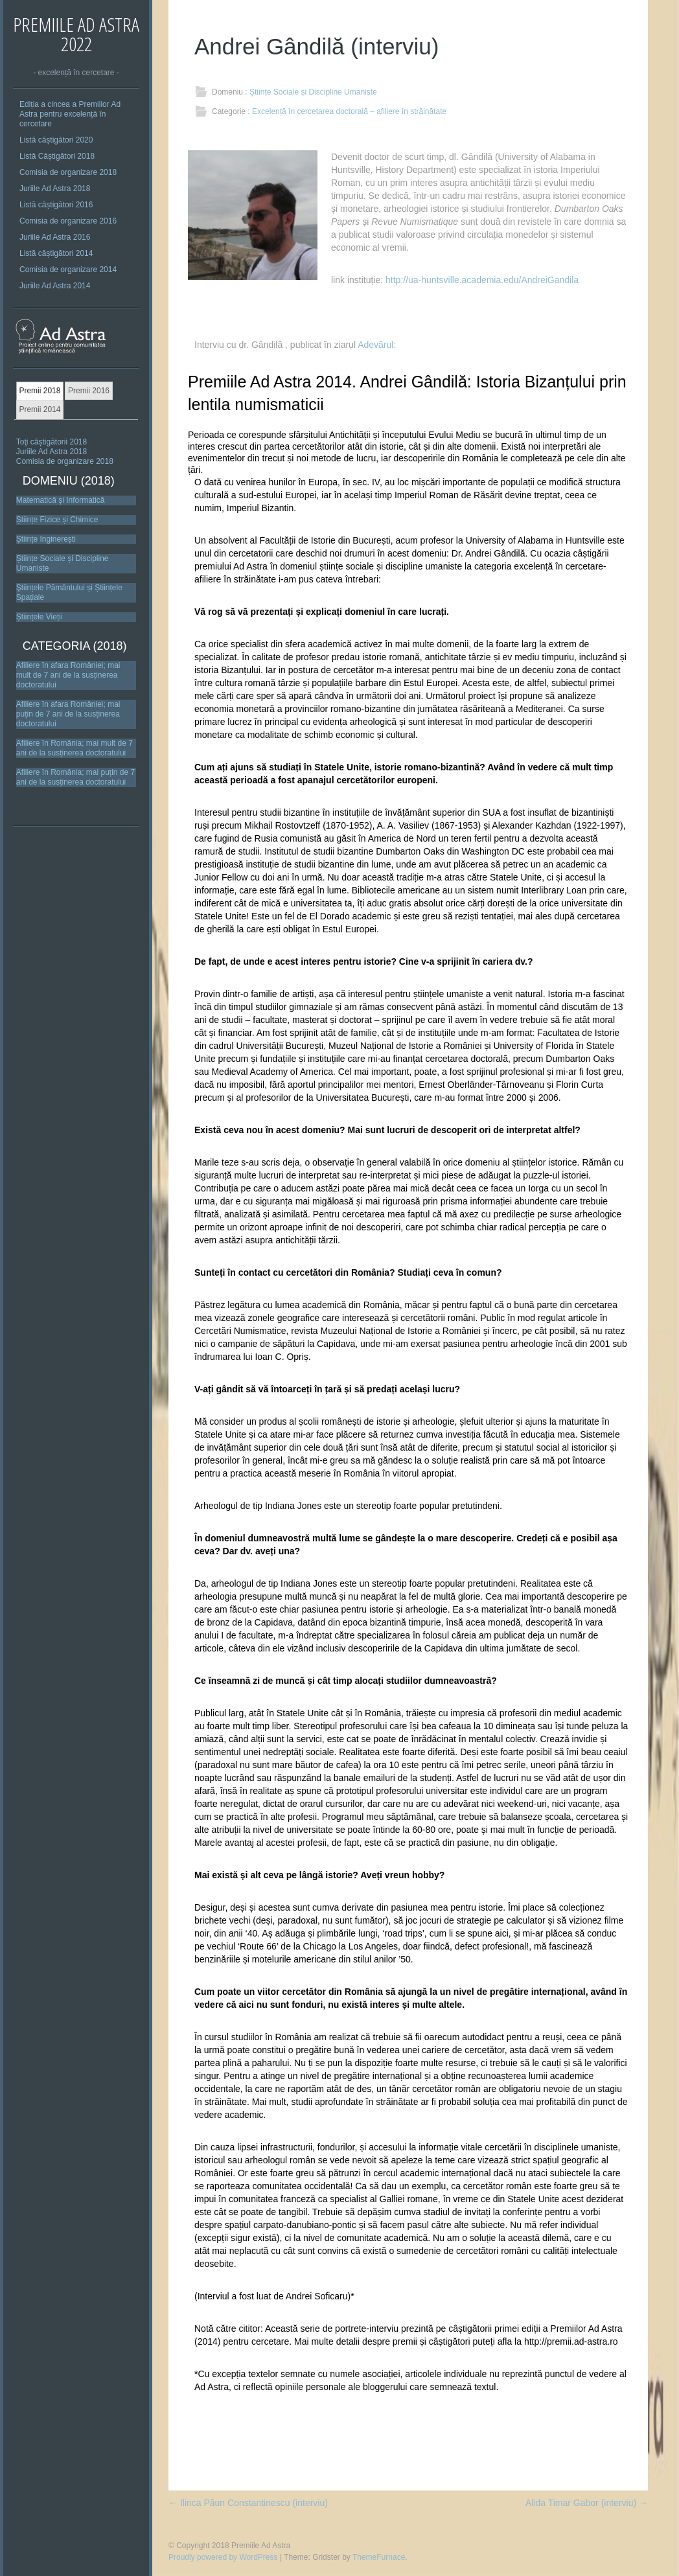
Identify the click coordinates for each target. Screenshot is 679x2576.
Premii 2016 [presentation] (88, 390)
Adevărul (375, 344)
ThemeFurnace (378, 2557)
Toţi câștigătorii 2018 (51, 441)
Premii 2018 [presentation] (39, 390)
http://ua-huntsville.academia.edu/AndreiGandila (482, 280)
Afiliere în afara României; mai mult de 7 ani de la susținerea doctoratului (68, 675)
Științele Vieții (39, 616)
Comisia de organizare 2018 (68, 172)
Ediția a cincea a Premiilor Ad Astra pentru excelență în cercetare (70, 114)
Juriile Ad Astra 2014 (54, 285)
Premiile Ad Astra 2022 (76, 34)
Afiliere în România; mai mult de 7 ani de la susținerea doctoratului (74, 748)
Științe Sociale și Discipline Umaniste (313, 92)
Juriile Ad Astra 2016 (54, 237)
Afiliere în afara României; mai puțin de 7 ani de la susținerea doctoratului (68, 714)
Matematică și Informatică (60, 500)
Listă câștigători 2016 (56, 204)
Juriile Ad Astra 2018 (54, 188)
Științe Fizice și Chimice (57, 519)
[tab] (39, 391)
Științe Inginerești (46, 539)
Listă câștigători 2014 (56, 253)
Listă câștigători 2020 (56, 139)
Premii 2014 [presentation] (39, 409)
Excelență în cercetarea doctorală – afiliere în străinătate (349, 111)
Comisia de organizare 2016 (68, 220)
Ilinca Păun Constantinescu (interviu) (248, 2503)
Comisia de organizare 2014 (68, 269)
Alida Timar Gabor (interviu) (586, 2503)
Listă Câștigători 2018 (57, 156)
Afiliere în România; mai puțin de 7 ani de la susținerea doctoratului (75, 777)
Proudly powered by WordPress (223, 2557)
